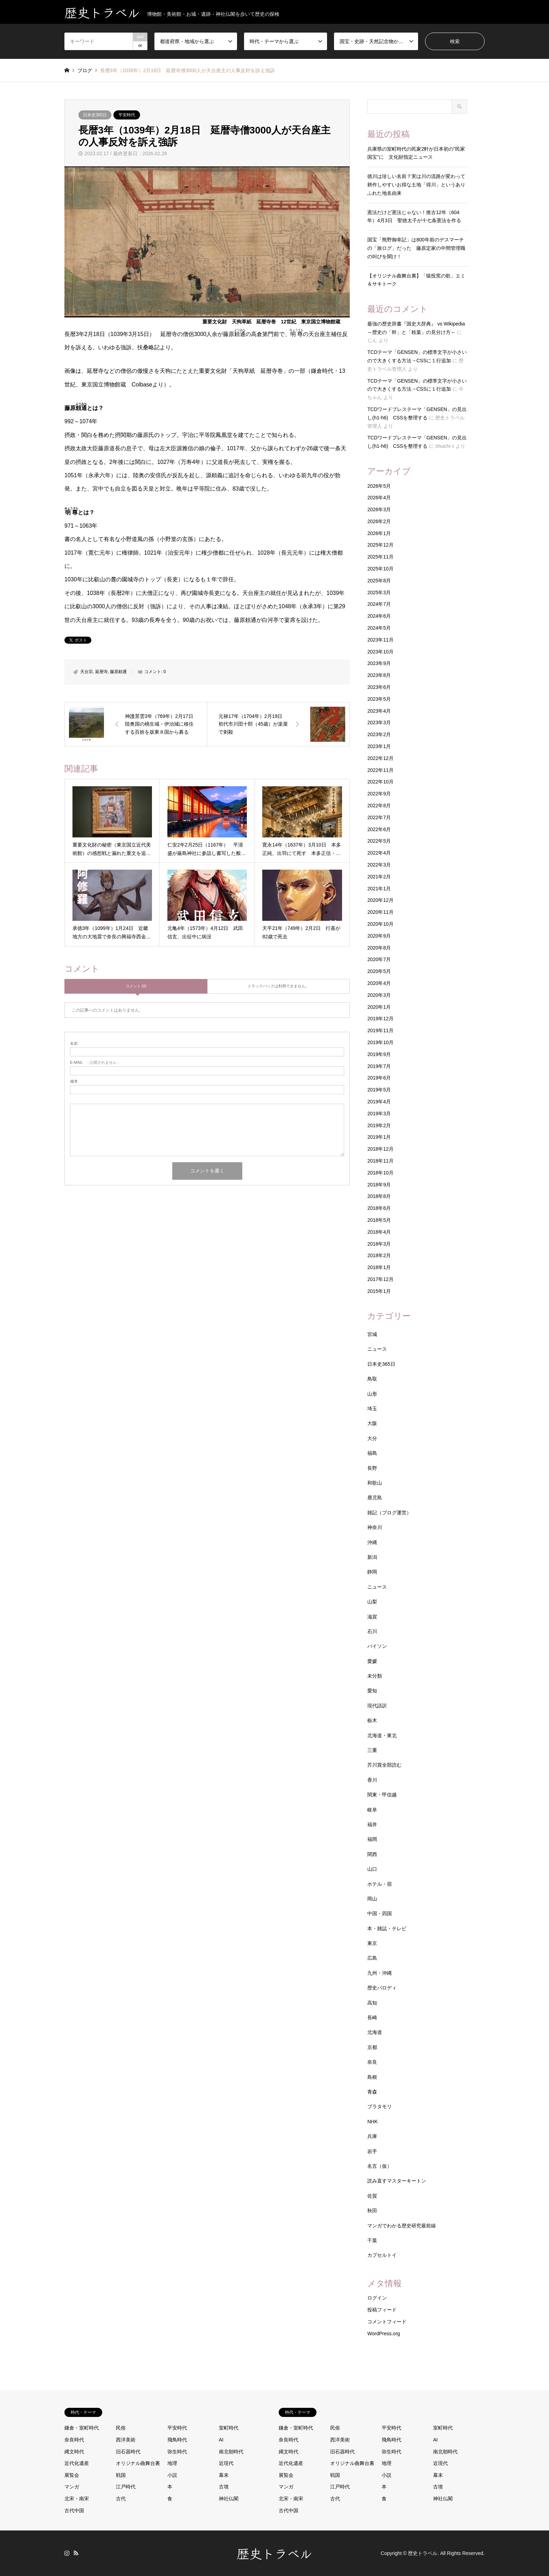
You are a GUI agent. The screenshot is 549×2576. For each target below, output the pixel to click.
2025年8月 (379, 580)
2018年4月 (379, 1232)
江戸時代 (125, 2486)
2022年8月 (379, 805)
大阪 (372, 1423)
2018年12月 (380, 1149)
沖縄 (372, 1542)
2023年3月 (379, 722)
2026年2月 (379, 521)
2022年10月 (380, 782)
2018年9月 (379, 1184)
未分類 (374, 1676)
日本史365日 (95, 114)
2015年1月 (379, 1291)
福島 (372, 1453)
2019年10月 (380, 1042)
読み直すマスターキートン (396, 2181)
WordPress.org (383, 2333)
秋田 (372, 2210)
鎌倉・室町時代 (81, 2428)
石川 (372, 1631)
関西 (372, 1854)
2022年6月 (379, 829)
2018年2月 (379, 1255)
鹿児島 (374, 1497)
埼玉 (372, 1408)
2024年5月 (379, 628)
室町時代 (228, 2428)
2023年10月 (380, 652)
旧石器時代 (128, 2451)
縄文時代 (74, 2451)
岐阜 (372, 1810)
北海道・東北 (382, 1735)
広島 (372, 1958)
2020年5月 (379, 971)
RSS (76, 2552)
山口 (372, 1869)
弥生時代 (177, 2451)
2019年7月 (379, 1066)
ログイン (377, 2298)
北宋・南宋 (76, 2498)
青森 (372, 2092)
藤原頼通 (118, 671)
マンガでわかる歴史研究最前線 (401, 2225)
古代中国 (74, 2510)
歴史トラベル (274, 2553)
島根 (372, 2077)
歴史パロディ (382, 1988)
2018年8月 (379, 1196)
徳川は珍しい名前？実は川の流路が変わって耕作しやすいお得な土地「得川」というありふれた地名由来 (416, 184)
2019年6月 (379, 1078)
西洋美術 (125, 2440)
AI (221, 2440)
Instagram (66, 2552)
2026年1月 (379, 533)
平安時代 (126, 114)
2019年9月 (379, 1054)
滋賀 (372, 1616)
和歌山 (374, 1483)
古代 (121, 2498)
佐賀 (372, 2196)
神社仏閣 (228, 2498)
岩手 (372, 2151)
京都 (372, 2047)
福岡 (372, 1839)
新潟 (372, 1557)
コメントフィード (386, 2321)
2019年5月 (379, 1089)
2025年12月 (380, 545)
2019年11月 (380, 1030)
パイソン (377, 1646)
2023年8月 (379, 675)
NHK (372, 2121)
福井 (372, 1824)
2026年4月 (379, 497)
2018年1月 (379, 1267)
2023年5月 (379, 699)
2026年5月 (379, 486)
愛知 (372, 1690)
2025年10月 (380, 568)
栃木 (372, 1720)
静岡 (372, 1572)
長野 (372, 1468)
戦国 (121, 2475)
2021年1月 (379, 888)
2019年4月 (379, 1101)
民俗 (121, 2428)
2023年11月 (380, 640)
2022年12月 (380, 758)
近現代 (226, 2463)
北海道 (374, 2032)
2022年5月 (379, 841)
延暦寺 (101, 671)
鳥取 (372, 1379)
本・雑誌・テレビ (386, 1928)
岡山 (372, 1899)
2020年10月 (380, 924)
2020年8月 (379, 948)
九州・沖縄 (379, 1973)
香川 (372, 1780)
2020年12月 (380, 900)
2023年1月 (379, 746)
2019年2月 (379, 1125)
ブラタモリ (379, 2106)
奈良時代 (74, 2440)
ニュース (377, 1349)
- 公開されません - (94, 1062)
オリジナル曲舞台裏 (138, 2463)
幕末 (224, 2475)
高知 (372, 2003)
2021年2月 (379, 876)
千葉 (372, 2240)
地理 (172, 2463)
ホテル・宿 (379, 1884)
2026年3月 (379, 509)
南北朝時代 (231, 2451)
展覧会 (71, 2475)
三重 (372, 1750)
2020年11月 (380, 912)
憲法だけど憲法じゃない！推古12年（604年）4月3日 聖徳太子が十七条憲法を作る (414, 217)
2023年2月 (379, 734)
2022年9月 (379, 793)
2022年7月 (379, 817)
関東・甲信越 (382, 1794)
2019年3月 (379, 1113)
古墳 (224, 2486)
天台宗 (86, 671)
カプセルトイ (382, 2255)
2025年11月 (380, 557)
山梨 (372, 1601)
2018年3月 (379, 1244)
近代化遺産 (76, 2463)
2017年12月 (380, 1279)
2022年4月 (379, 853)
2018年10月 (380, 1173)
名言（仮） (379, 2166)
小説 (172, 2475)
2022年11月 (380, 770)
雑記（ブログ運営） (389, 1512)
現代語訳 (377, 1705)
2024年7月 (379, 604)
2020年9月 (379, 936)
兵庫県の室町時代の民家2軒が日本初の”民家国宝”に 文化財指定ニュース (416, 153)
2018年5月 (379, 1220)
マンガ (71, 2486)
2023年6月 (379, 687)
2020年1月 (379, 1007)
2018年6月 (379, 1208)
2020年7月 (379, 959)
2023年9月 (379, 663)
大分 (372, 1438)
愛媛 (372, 1661)
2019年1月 (379, 1137)
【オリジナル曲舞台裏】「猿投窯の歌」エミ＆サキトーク (416, 280)
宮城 (372, 1334)
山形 (372, 1394)
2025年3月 (379, 592)
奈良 (372, 2062)
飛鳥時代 (177, 2440)
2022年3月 (379, 865)
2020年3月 (379, 995)
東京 (372, 1943)
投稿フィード (382, 2310)
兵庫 (372, 2136)
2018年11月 (380, 1161)
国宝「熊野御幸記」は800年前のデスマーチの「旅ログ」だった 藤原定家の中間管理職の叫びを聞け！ (416, 248)
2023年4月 (379, 711)
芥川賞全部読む (384, 1765)
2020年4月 (379, 983)
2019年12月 (380, 1018)
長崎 (372, 2017)
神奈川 (374, 1527)
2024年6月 (379, 616)
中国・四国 (379, 1913)
